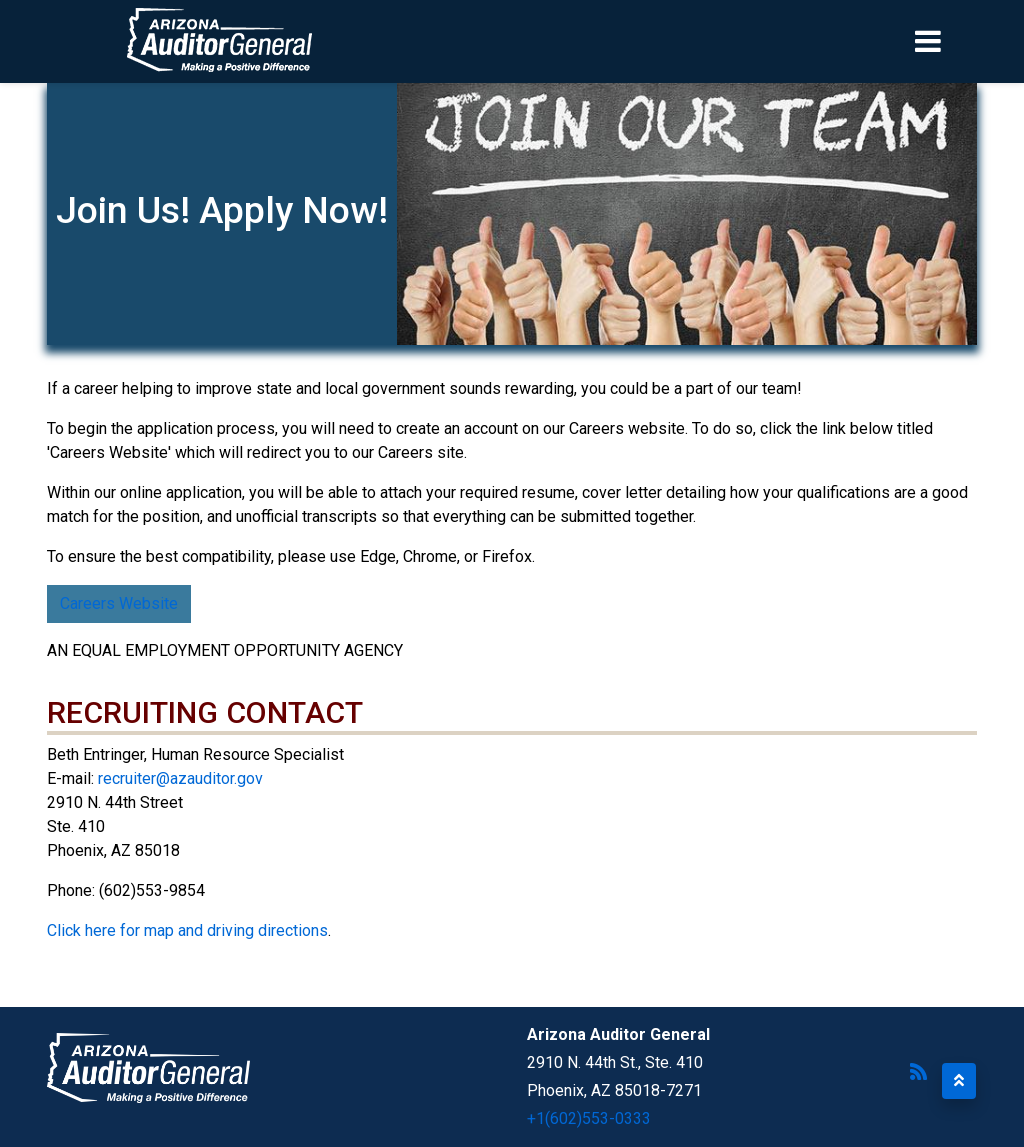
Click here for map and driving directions (187, 930)
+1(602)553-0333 (589, 1118)
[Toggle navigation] (962, 41)
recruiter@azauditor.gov (180, 778)
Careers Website (119, 603)
